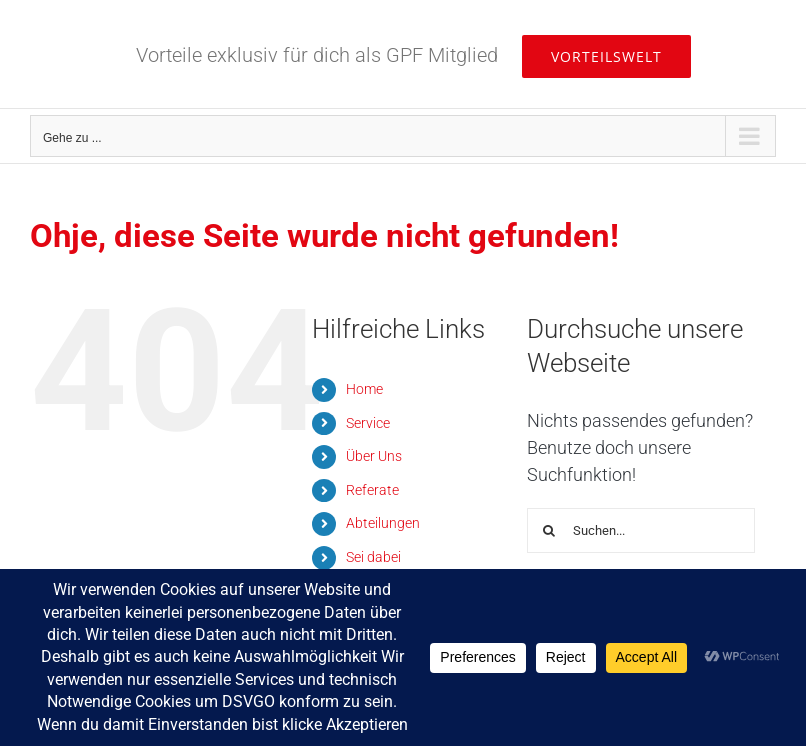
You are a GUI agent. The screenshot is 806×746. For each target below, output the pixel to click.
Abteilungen (383, 523)
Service (368, 423)
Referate (372, 490)
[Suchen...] (641, 530)
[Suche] (549, 530)
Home (364, 389)
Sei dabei (373, 557)
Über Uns (374, 456)
